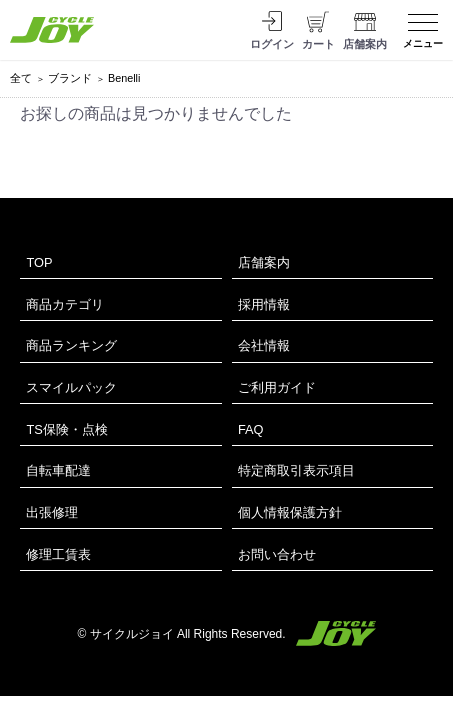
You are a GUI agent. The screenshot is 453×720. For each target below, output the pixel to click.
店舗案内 (264, 262)
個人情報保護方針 (290, 512)
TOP (39, 262)
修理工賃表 (58, 554)
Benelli (124, 78)
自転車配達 (58, 470)
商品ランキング (71, 345)
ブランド (70, 78)
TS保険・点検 (66, 429)
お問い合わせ (277, 554)
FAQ (251, 429)
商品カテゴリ (65, 304)
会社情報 (264, 345)
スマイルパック (71, 387)
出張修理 (52, 512)
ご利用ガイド (277, 387)
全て (21, 78)
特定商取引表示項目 (296, 470)
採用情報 (264, 304)
